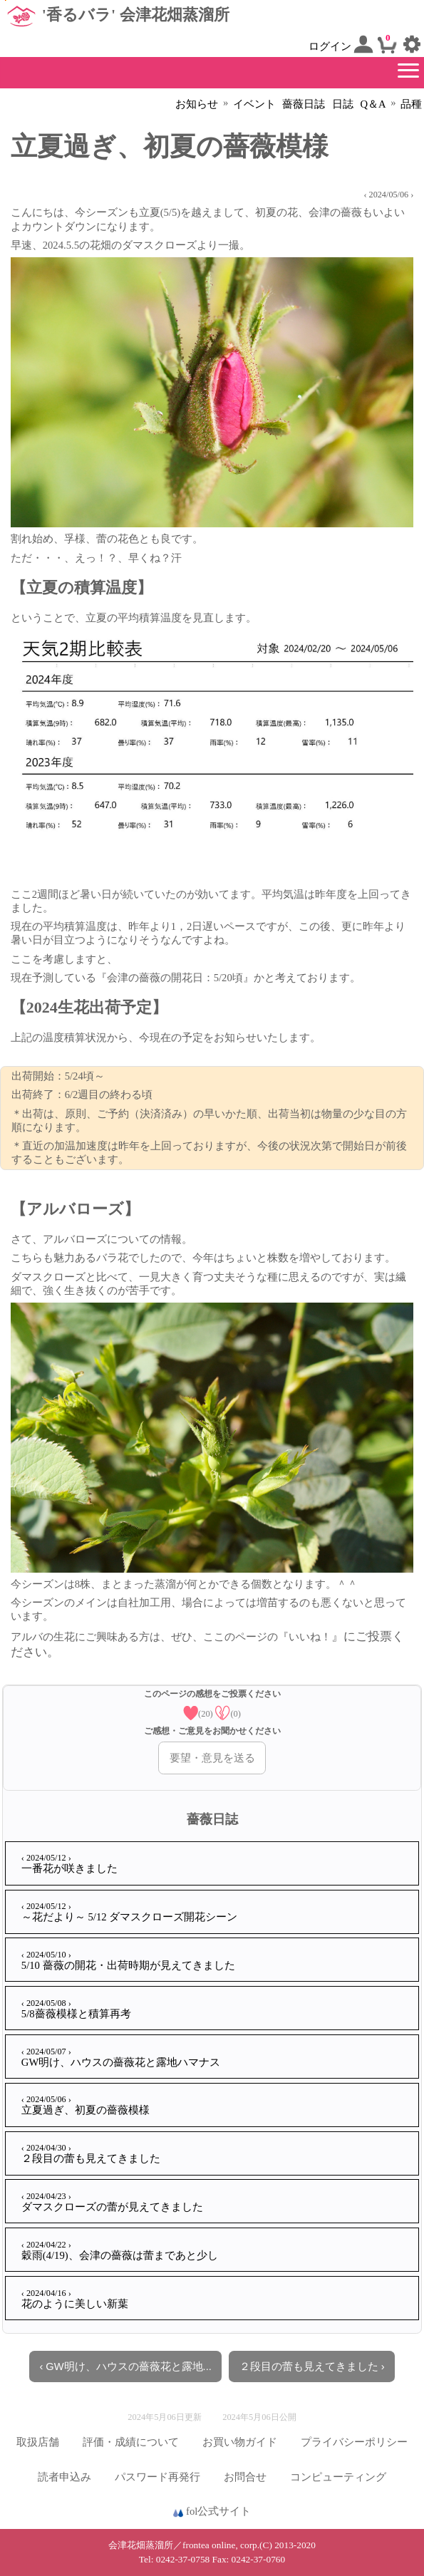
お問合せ (245, 2477)
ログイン (341, 44)
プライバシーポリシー (354, 2442)
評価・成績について (131, 2442)
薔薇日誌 (303, 104)
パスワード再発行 (157, 2477)
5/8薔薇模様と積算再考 (76, 2008)
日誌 (342, 104)
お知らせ (196, 104)
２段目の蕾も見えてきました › (312, 2366)
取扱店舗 (37, 2442)
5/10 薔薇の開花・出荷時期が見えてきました (128, 1960)
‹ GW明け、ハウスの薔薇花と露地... (125, 2366)
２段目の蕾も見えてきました (90, 2153)
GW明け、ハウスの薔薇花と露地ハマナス (120, 2057)
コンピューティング (338, 2477)
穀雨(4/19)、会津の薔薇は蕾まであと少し (119, 2250)
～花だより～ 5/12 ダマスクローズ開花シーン (129, 1912)
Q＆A (373, 104)
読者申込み (64, 2477)
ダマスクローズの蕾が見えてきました (112, 2202)
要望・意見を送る (212, 1758)
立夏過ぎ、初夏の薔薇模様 (85, 2105)
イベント (254, 104)
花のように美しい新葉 (74, 2298)
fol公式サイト (212, 2511)
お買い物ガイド (239, 2442)
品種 (411, 104)
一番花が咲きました (69, 1863)
